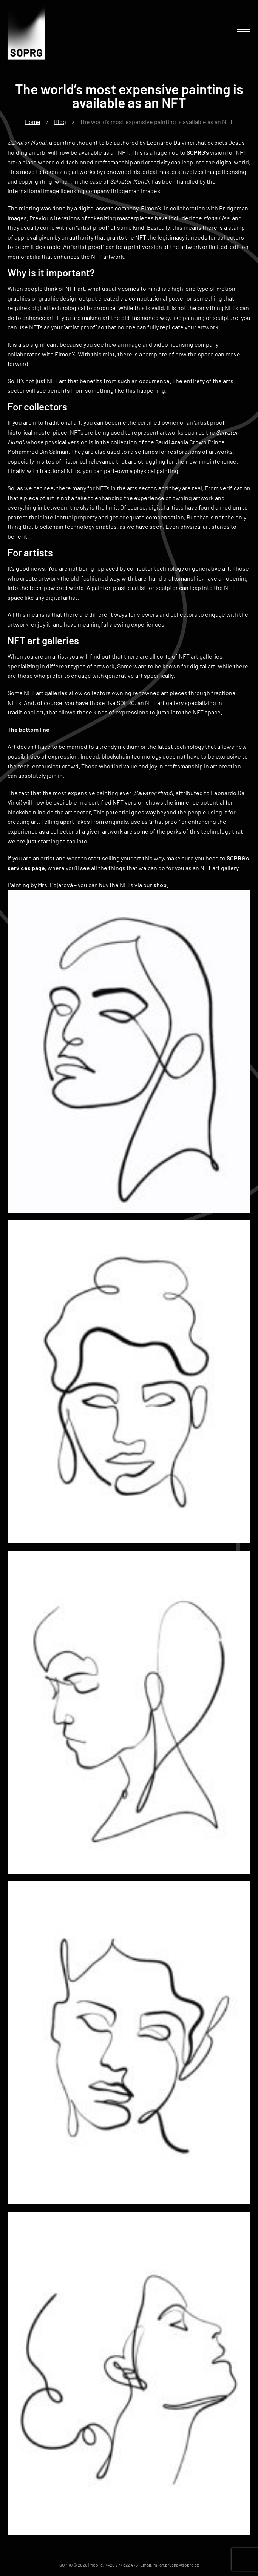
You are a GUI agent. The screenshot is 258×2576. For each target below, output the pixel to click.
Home (32, 121)
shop (160, 884)
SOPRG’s (198, 152)
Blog (60, 121)
